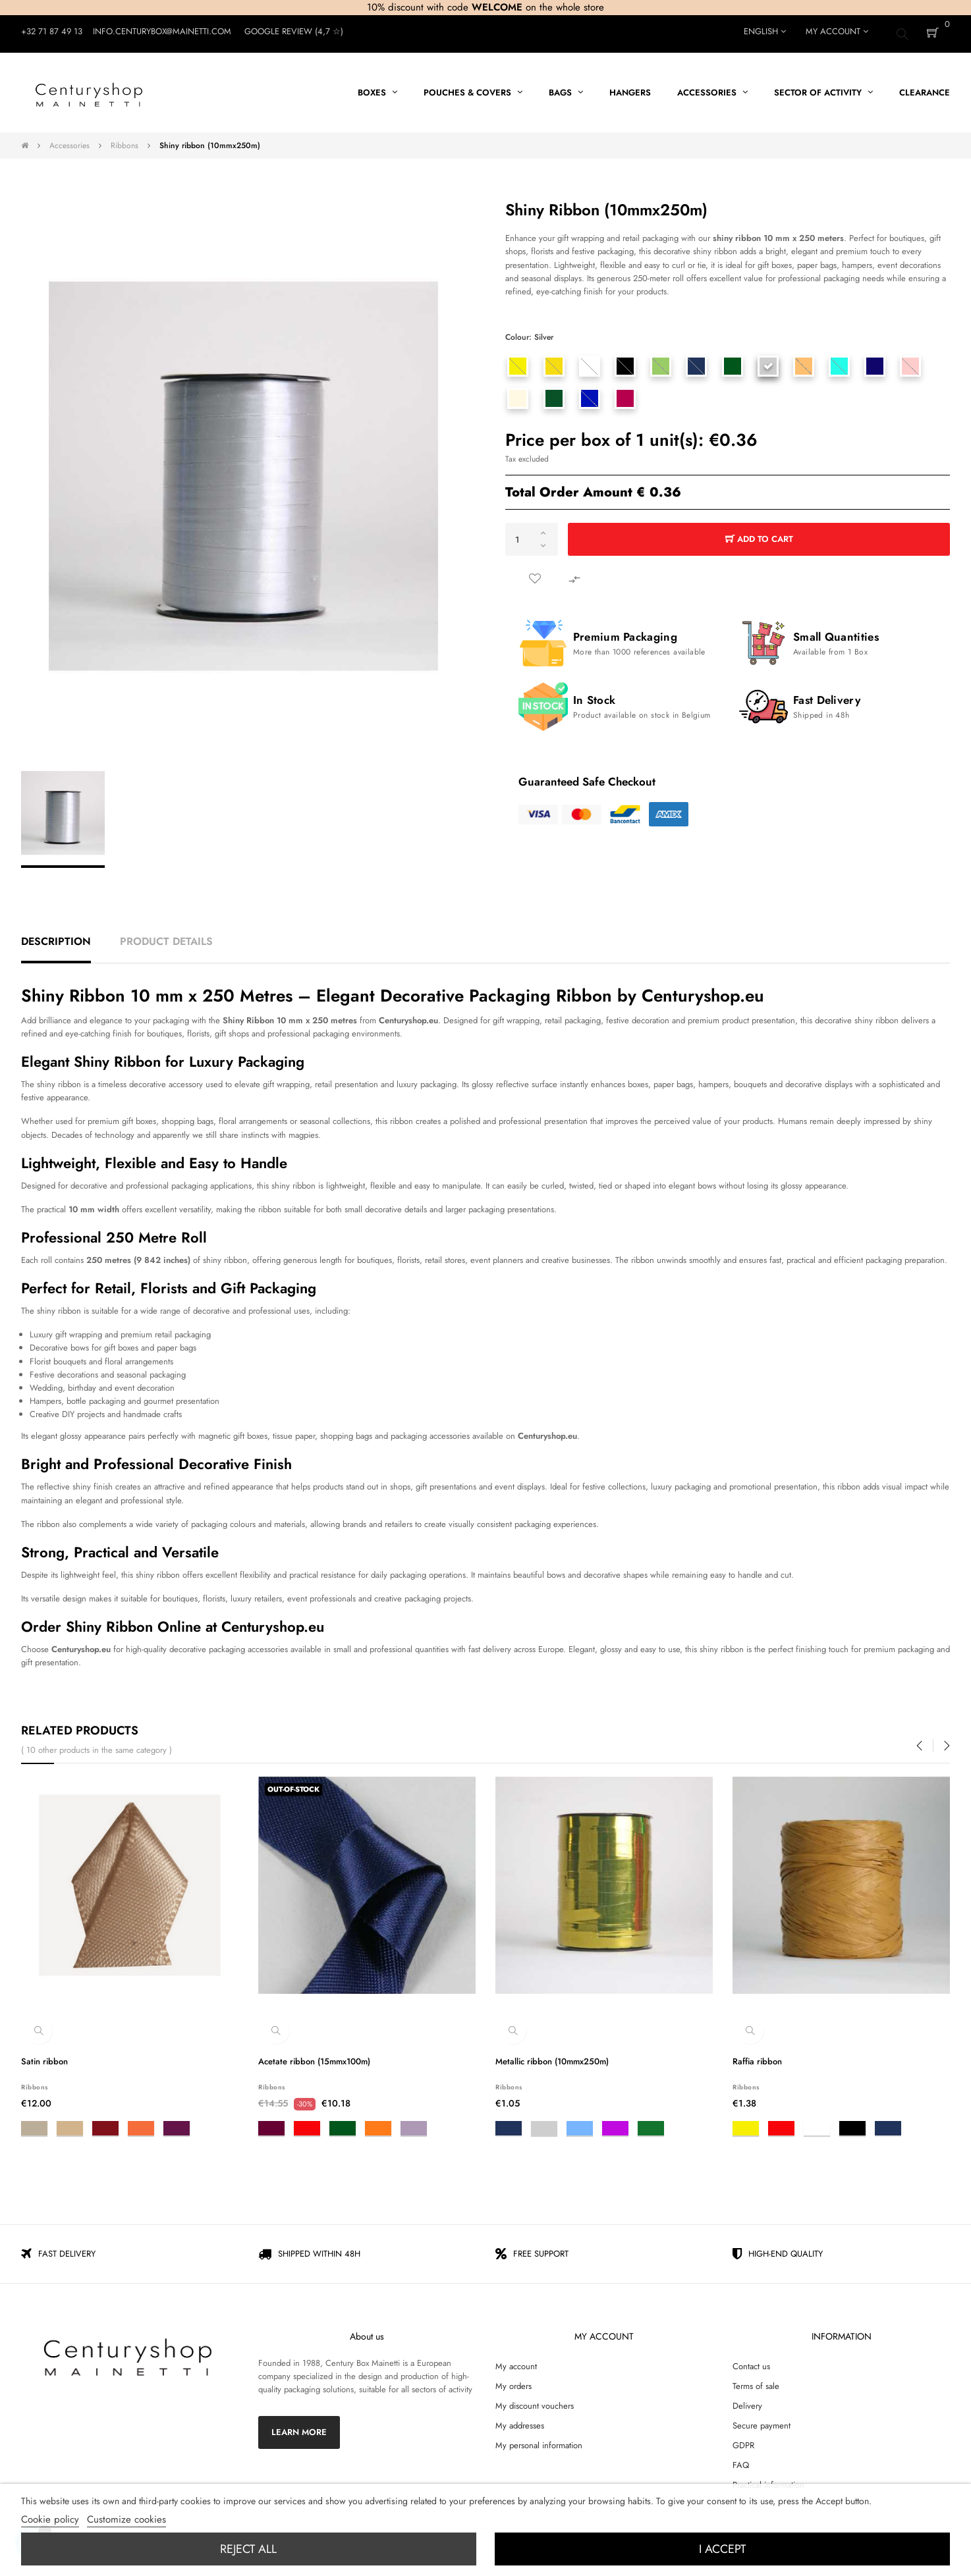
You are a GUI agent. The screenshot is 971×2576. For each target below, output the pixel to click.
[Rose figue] (626, 393)
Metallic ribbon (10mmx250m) (552, 2056)
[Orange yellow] (554, 361)
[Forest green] (554, 393)
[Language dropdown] (765, 31)
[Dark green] (732, 361)
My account (516, 2361)
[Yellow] (518, 361)
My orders (513, 2381)
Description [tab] (56, 936)
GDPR (743, 2440)
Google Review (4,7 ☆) (293, 31)
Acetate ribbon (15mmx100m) (314, 2056)
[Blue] (697, 361)
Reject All (248, 2549)
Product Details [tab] (166, 936)
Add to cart (759, 534)
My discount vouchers (534, 2400)
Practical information (768, 2479)
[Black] (626, 361)
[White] (589, 361)
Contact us (751, 2361)
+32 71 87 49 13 (51, 31)
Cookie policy (50, 2519)
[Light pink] (911, 361)
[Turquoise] (840, 361)
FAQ (741, 2460)
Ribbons (34, 2082)
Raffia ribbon (757, 2056)
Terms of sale (756, 2381)
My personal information (538, 2440)
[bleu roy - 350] (589, 393)
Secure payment (762, 2420)
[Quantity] (531, 534)
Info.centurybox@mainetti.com (162, 31)
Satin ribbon (44, 2056)
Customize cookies (126, 2519)
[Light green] (661, 361)
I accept (722, 2549)
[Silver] (768, 361)
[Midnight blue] (875, 361)
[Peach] (804, 361)
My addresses (519, 2420)
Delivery (747, 2400)
